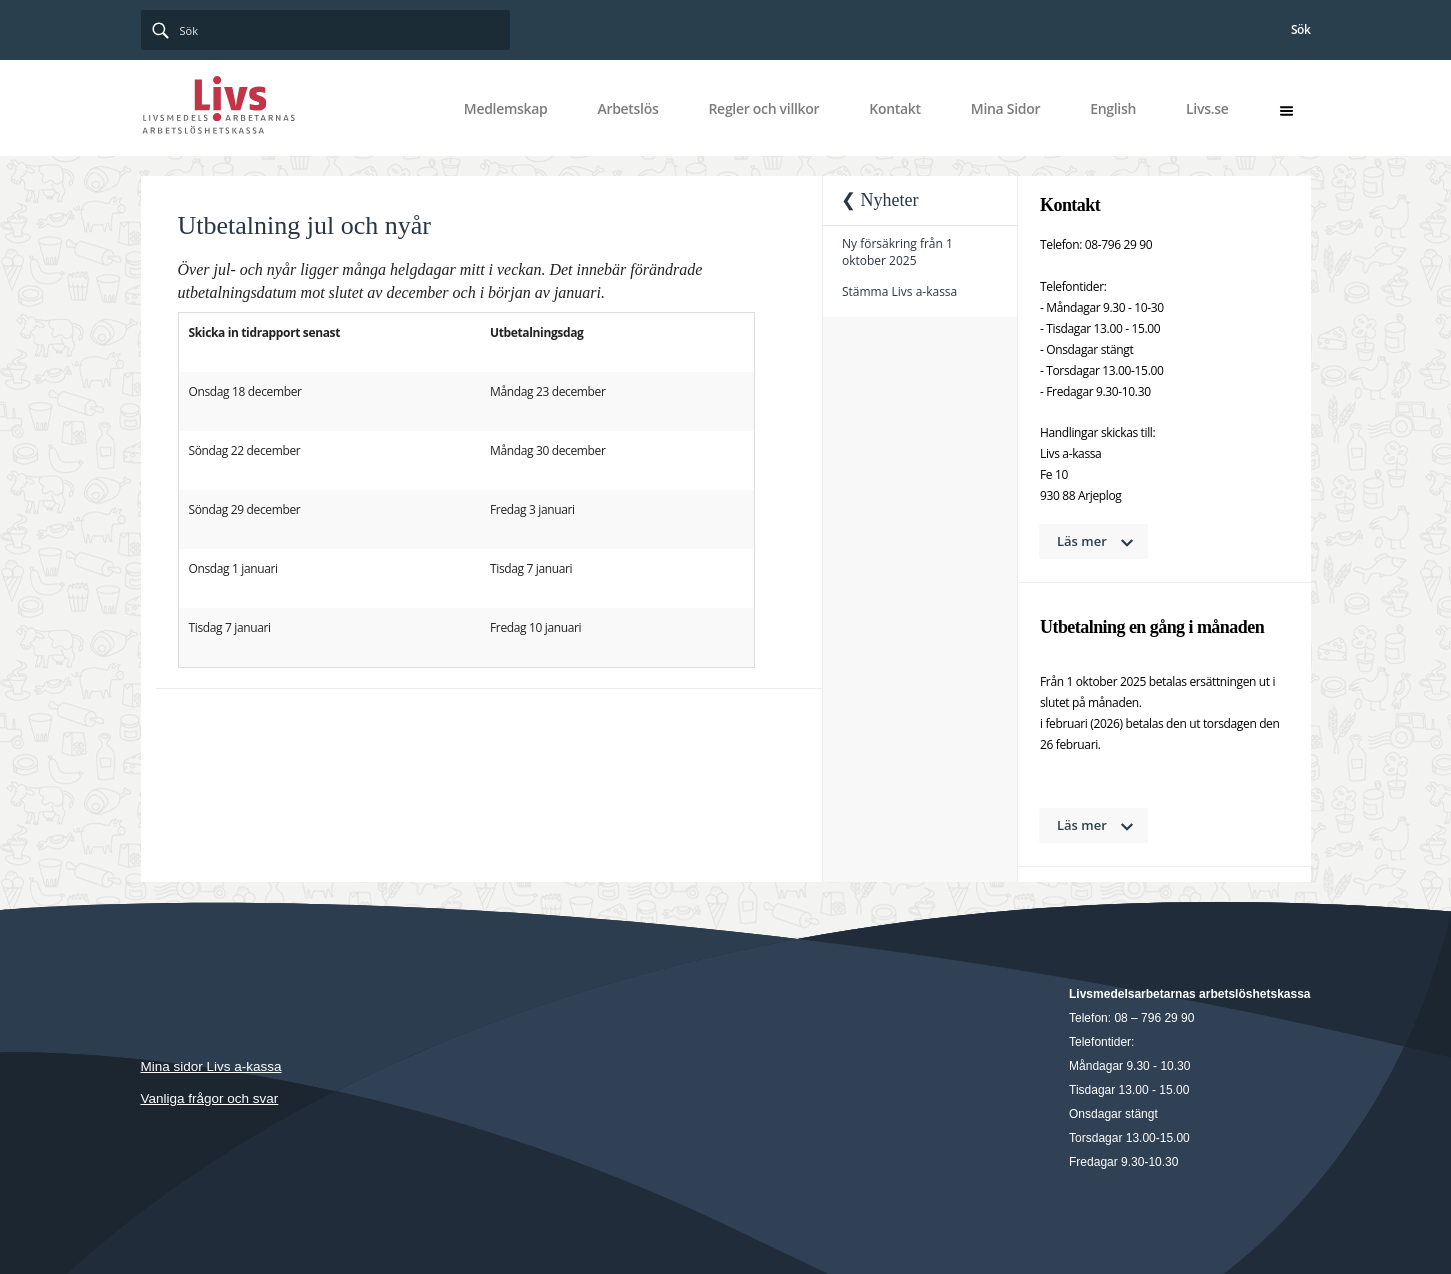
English (1113, 108)
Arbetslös (627, 108)
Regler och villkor (763, 108)
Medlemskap (506, 108)
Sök (1301, 29)
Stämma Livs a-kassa (899, 291)
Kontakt (895, 108)
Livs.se (1207, 108)
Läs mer (1082, 541)
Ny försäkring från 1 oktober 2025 (897, 252)
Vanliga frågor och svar (210, 1098)
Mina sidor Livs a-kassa (211, 1066)
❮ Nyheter (879, 200)
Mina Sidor (1005, 108)
